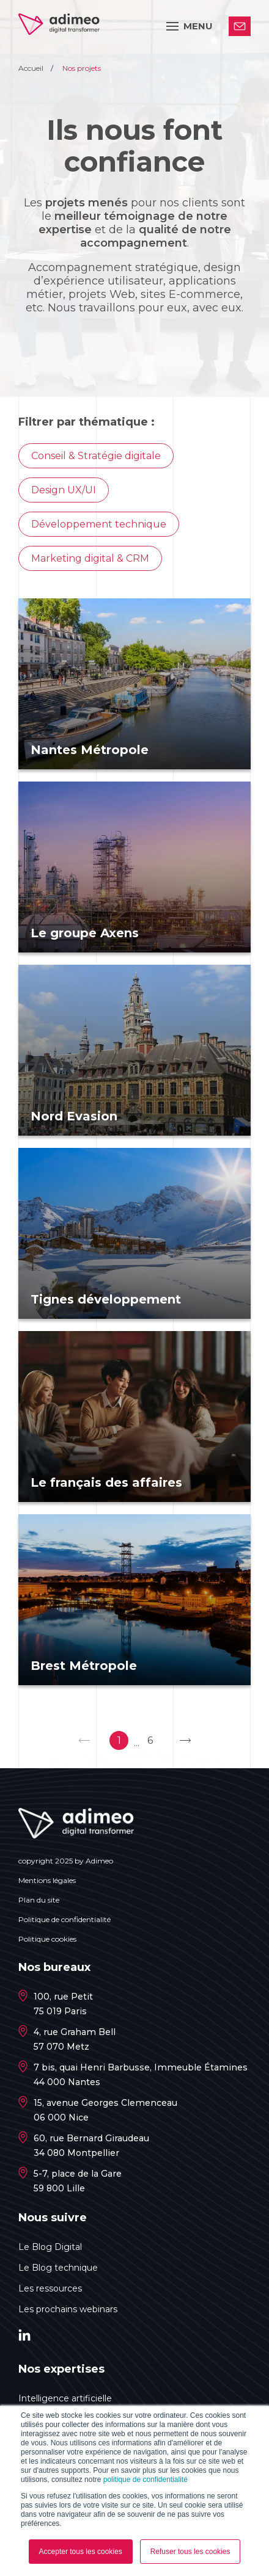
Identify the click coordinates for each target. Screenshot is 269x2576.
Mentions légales (47, 1880)
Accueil (31, 68)
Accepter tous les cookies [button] (80, 2551)
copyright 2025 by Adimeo (65, 1860)
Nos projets (81, 68)
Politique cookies (47, 1938)
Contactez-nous (240, 25)
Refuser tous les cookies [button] (190, 2551)
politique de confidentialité (145, 2479)
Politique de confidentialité (64, 1919)
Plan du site (38, 1899)
